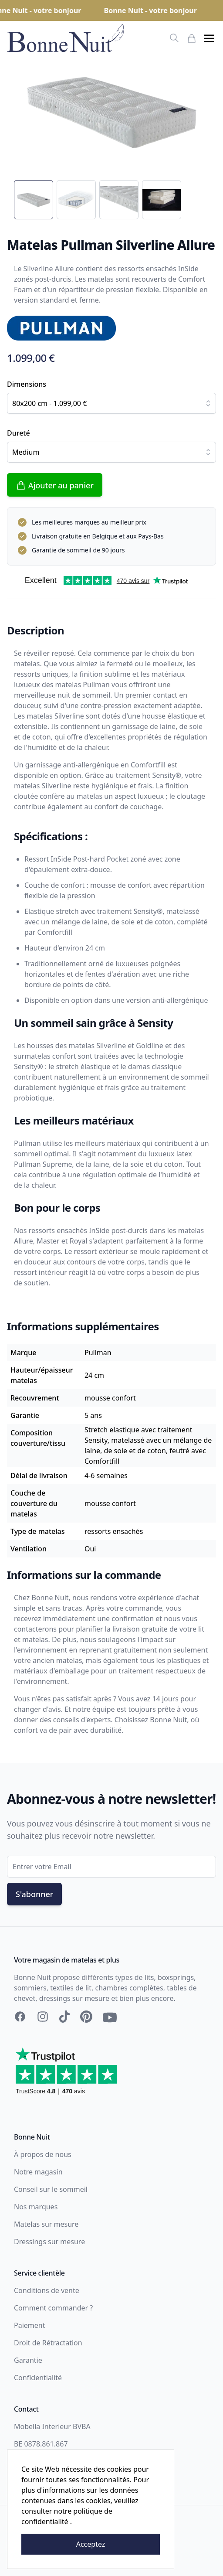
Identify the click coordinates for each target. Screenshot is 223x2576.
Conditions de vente (46, 2290)
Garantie (28, 2360)
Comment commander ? (53, 2308)
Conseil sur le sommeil (51, 2189)
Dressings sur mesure (49, 2241)
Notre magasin (38, 2172)
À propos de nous (42, 2154)
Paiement (29, 2325)
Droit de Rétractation (48, 2343)
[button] (209, 38)
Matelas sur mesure (46, 2224)
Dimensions (26, 384)
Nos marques (35, 2206)
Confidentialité (38, 2377)
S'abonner (34, 1894)
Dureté (18, 433)
